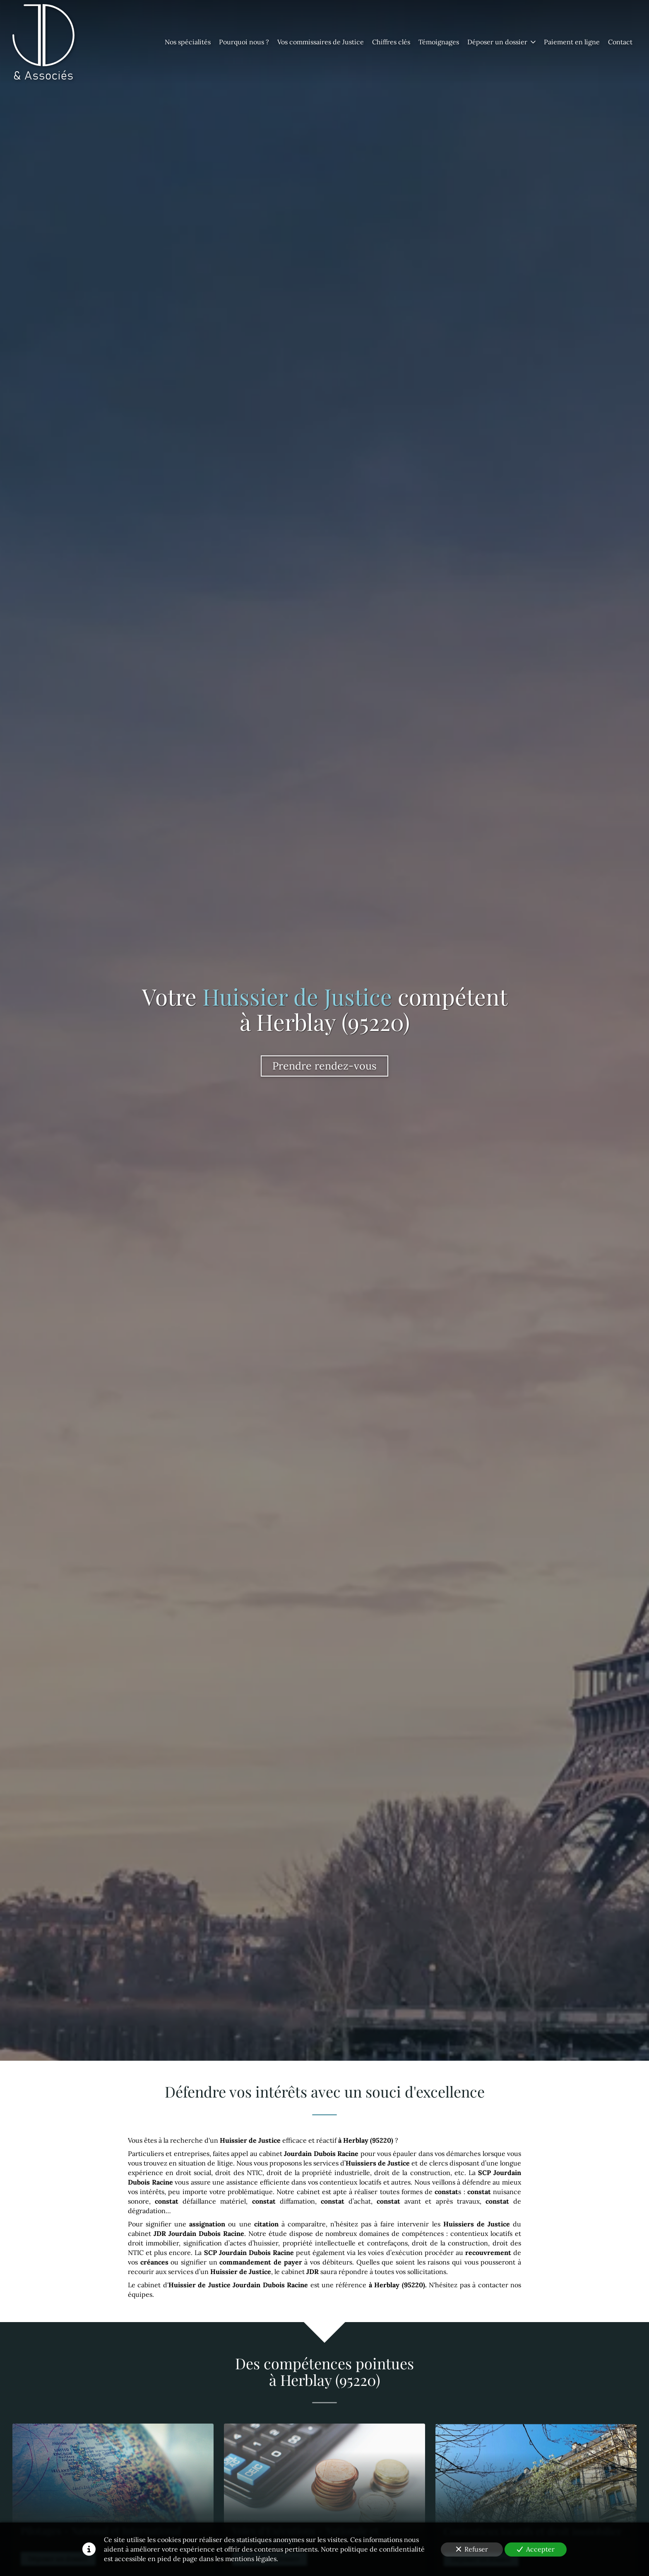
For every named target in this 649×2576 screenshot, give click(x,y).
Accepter (536, 2549)
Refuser (472, 2549)
